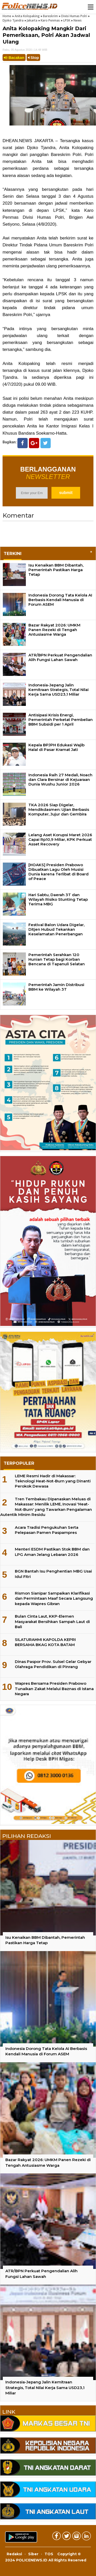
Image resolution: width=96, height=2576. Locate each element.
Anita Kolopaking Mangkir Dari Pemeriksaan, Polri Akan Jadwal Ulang (46, 35)
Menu (90, 7)
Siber (33, 2554)
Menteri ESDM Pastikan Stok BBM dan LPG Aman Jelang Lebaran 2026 (52, 1552)
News (77, 20)
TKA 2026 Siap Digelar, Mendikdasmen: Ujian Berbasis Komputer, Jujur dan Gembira (58, 809)
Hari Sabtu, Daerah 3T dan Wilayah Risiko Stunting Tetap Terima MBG (58, 899)
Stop (33, 57)
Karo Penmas (50, 20)
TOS (49, 2554)
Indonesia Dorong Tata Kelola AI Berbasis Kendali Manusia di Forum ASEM (60, 600)
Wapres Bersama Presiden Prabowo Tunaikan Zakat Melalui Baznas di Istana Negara (54, 1688)
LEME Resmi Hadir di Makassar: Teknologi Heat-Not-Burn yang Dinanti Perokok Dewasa (53, 1481)
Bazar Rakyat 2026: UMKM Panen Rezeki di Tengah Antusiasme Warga (54, 630)
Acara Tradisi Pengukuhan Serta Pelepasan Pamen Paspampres (46, 1530)
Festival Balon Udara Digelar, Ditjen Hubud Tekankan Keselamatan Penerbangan (56, 929)
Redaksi (14, 2554)
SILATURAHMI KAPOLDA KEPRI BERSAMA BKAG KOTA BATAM (45, 1642)
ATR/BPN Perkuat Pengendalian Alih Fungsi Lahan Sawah (60, 657)
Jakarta (32, 20)
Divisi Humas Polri (74, 16)
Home (7, 16)
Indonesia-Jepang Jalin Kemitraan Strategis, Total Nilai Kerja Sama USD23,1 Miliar (58, 690)
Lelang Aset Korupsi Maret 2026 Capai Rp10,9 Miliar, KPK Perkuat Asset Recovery (60, 839)
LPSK (66, 20)
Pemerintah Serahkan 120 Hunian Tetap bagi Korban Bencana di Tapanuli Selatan (56, 959)
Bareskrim (50, 16)
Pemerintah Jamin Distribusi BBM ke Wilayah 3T (56, 987)
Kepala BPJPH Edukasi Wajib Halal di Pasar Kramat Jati (56, 747)
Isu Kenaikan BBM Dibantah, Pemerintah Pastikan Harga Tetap (55, 570)
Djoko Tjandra (13, 20)
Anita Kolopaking (27, 16)
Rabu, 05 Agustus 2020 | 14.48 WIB (25, 49)
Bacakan (14, 57)
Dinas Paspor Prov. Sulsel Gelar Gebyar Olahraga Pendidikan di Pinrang (53, 1664)
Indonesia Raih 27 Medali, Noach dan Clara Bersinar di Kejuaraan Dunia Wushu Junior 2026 (60, 779)
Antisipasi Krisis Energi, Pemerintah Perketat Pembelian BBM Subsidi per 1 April (60, 720)
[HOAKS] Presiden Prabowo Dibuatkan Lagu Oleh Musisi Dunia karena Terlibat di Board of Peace (58, 871)
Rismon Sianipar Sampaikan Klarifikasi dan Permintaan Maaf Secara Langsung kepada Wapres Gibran (54, 1598)
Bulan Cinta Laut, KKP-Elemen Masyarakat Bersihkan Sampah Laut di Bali (52, 1621)
